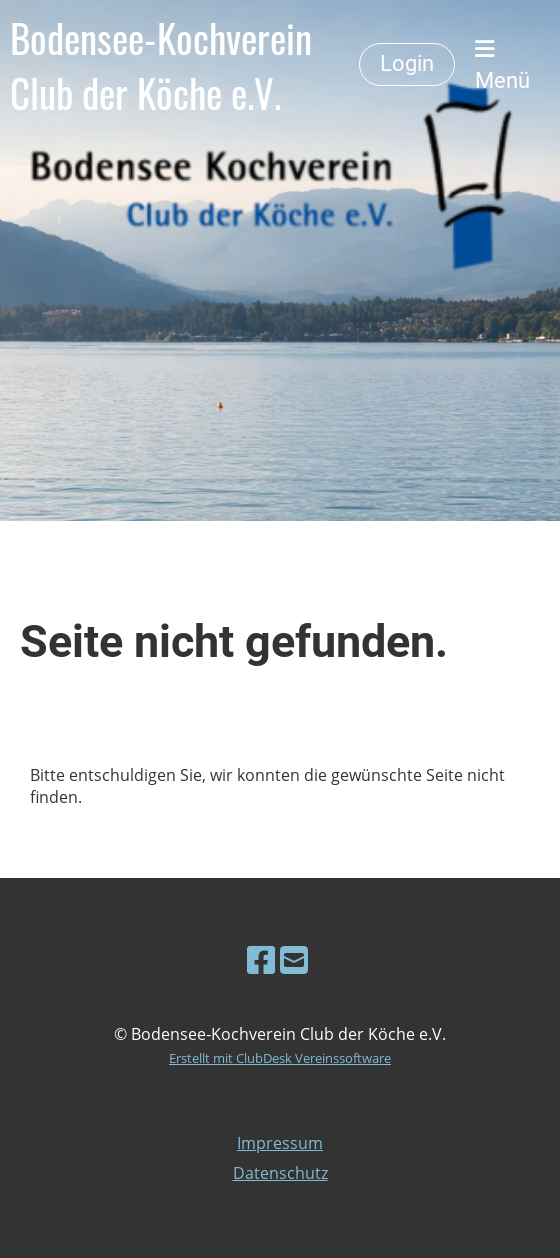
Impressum (280, 1143)
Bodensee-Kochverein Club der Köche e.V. (161, 65)
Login (407, 63)
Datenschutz (280, 1173)
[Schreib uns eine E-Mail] (294, 959)
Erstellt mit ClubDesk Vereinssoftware (280, 1058)
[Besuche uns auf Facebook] (261, 959)
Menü (502, 65)
